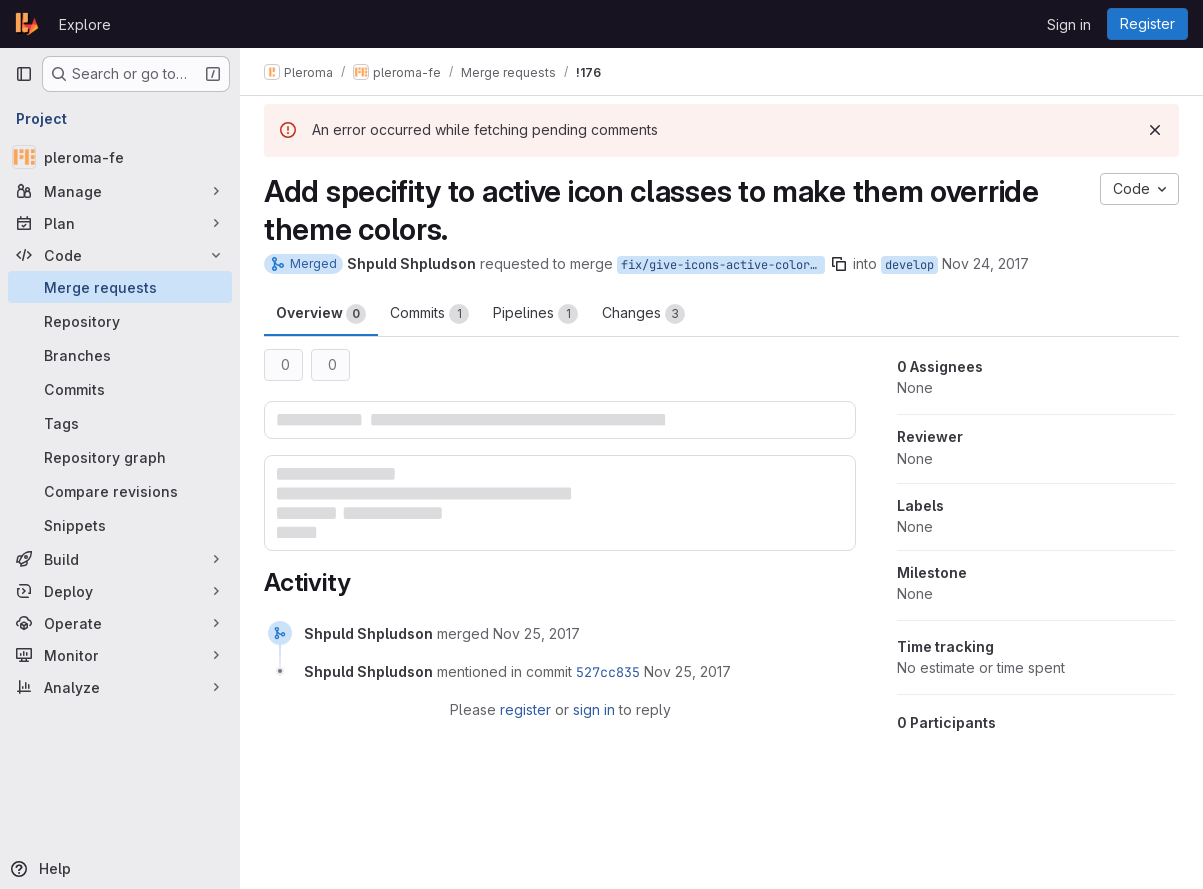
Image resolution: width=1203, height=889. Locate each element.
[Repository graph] (120, 457)
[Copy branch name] (839, 264)
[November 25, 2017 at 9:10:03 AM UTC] (687, 671)
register (525, 709)
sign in (594, 709)
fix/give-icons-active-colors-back (723, 265)
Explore (85, 24)
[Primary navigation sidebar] (24, 74)
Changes (643, 314)
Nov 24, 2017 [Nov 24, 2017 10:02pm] (985, 263)
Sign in (1069, 24)
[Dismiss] (1155, 130)
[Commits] (120, 389)
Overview (321, 314)
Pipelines (535, 314)
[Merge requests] (120, 287)
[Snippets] (120, 525)
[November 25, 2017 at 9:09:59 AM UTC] (536, 633)
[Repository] (120, 321)
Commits (429, 314)
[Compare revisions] (120, 491)
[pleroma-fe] (120, 157)
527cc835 (608, 672)
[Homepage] (27, 24)
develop (909, 265)
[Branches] (120, 355)
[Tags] (120, 423)
